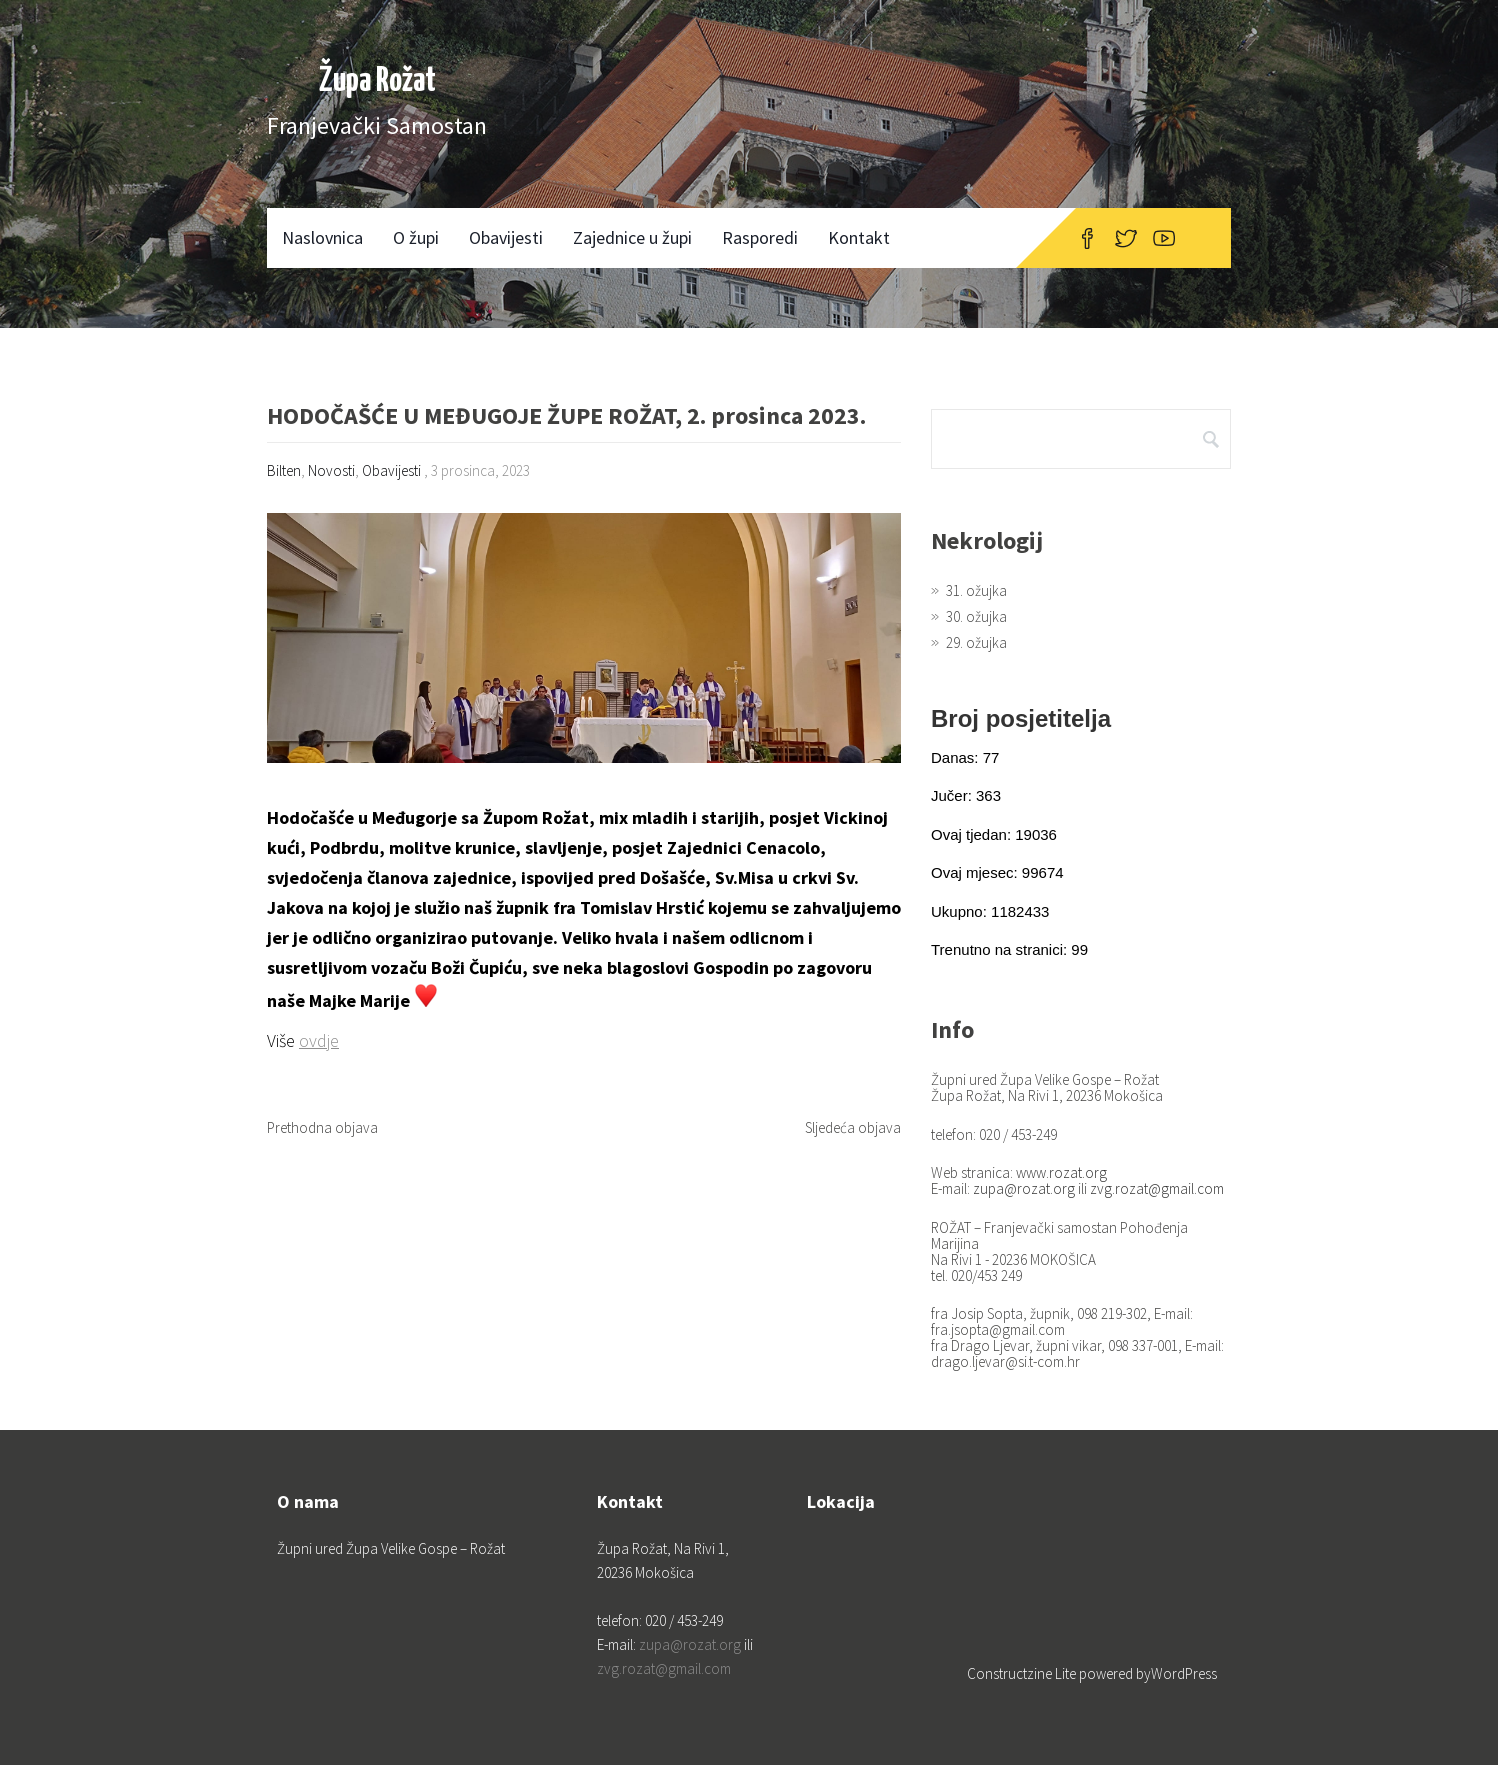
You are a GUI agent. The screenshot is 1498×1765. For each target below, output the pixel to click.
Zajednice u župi (632, 237)
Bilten (284, 470)
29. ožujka (976, 642)
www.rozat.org (1061, 1172)
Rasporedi (760, 237)
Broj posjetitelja (1021, 718)
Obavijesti (506, 237)
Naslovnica (322, 237)
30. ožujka (976, 616)
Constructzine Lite (1023, 1673)
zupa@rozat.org (1024, 1188)
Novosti (331, 470)
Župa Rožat (377, 81)
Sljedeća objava (853, 1127)
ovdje (319, 1040)
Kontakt (859, 237)
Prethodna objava (322, 1127)
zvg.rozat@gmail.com (1157, 1188)
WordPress (1184, 1673)
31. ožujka (976, 590)
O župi (416, 237)
